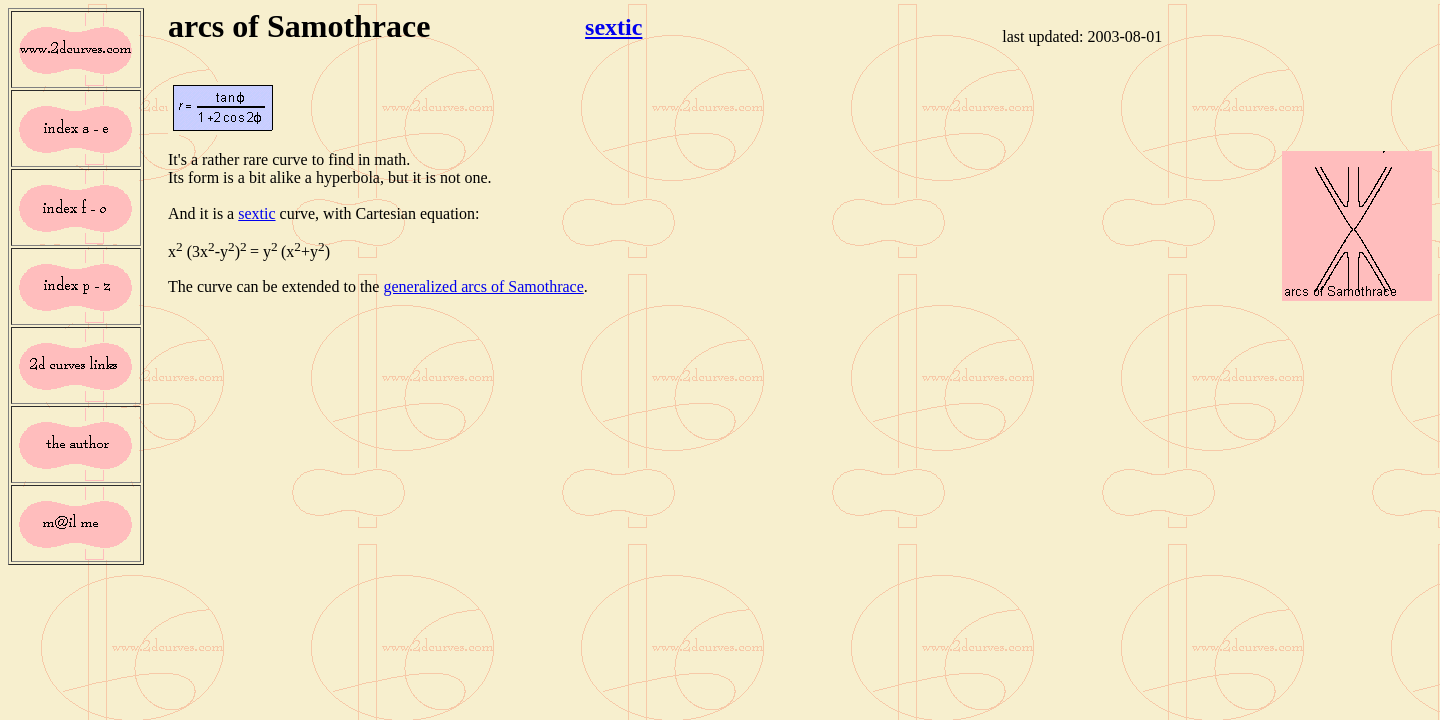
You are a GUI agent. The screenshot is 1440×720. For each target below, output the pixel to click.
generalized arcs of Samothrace (483, 286)
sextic (613, 27)
